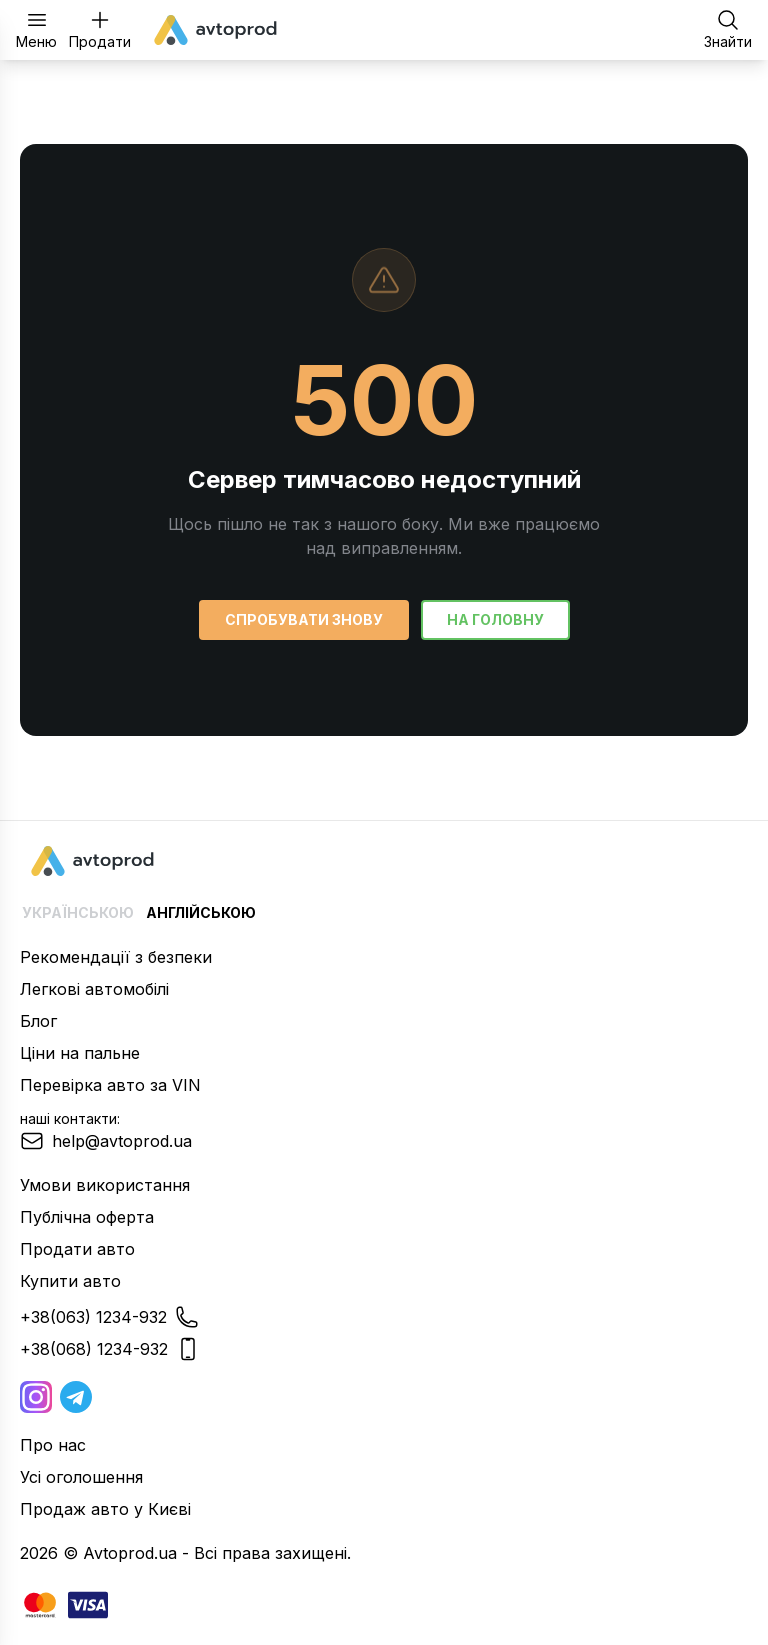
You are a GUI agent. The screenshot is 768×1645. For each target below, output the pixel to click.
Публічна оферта (87, 1217)
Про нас (53, 1445)
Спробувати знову (304, 619)
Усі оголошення (81, 1477)
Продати (100, 29)
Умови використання (105, 1185)
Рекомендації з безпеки (116, 957)
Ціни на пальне (80, 1053)
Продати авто (77, 1249)
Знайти (728, 29)
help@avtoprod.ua (106, 1141)
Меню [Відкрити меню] (36, 29)
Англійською (201, 912)
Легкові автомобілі (94, 989)
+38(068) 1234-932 (110, 1349)
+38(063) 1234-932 (109, 1317)
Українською (78, 912)
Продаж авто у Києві (105, 1509)
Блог (38, 1021)
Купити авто (70, 1281)
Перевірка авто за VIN (110, 1085)
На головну (495, 619)
